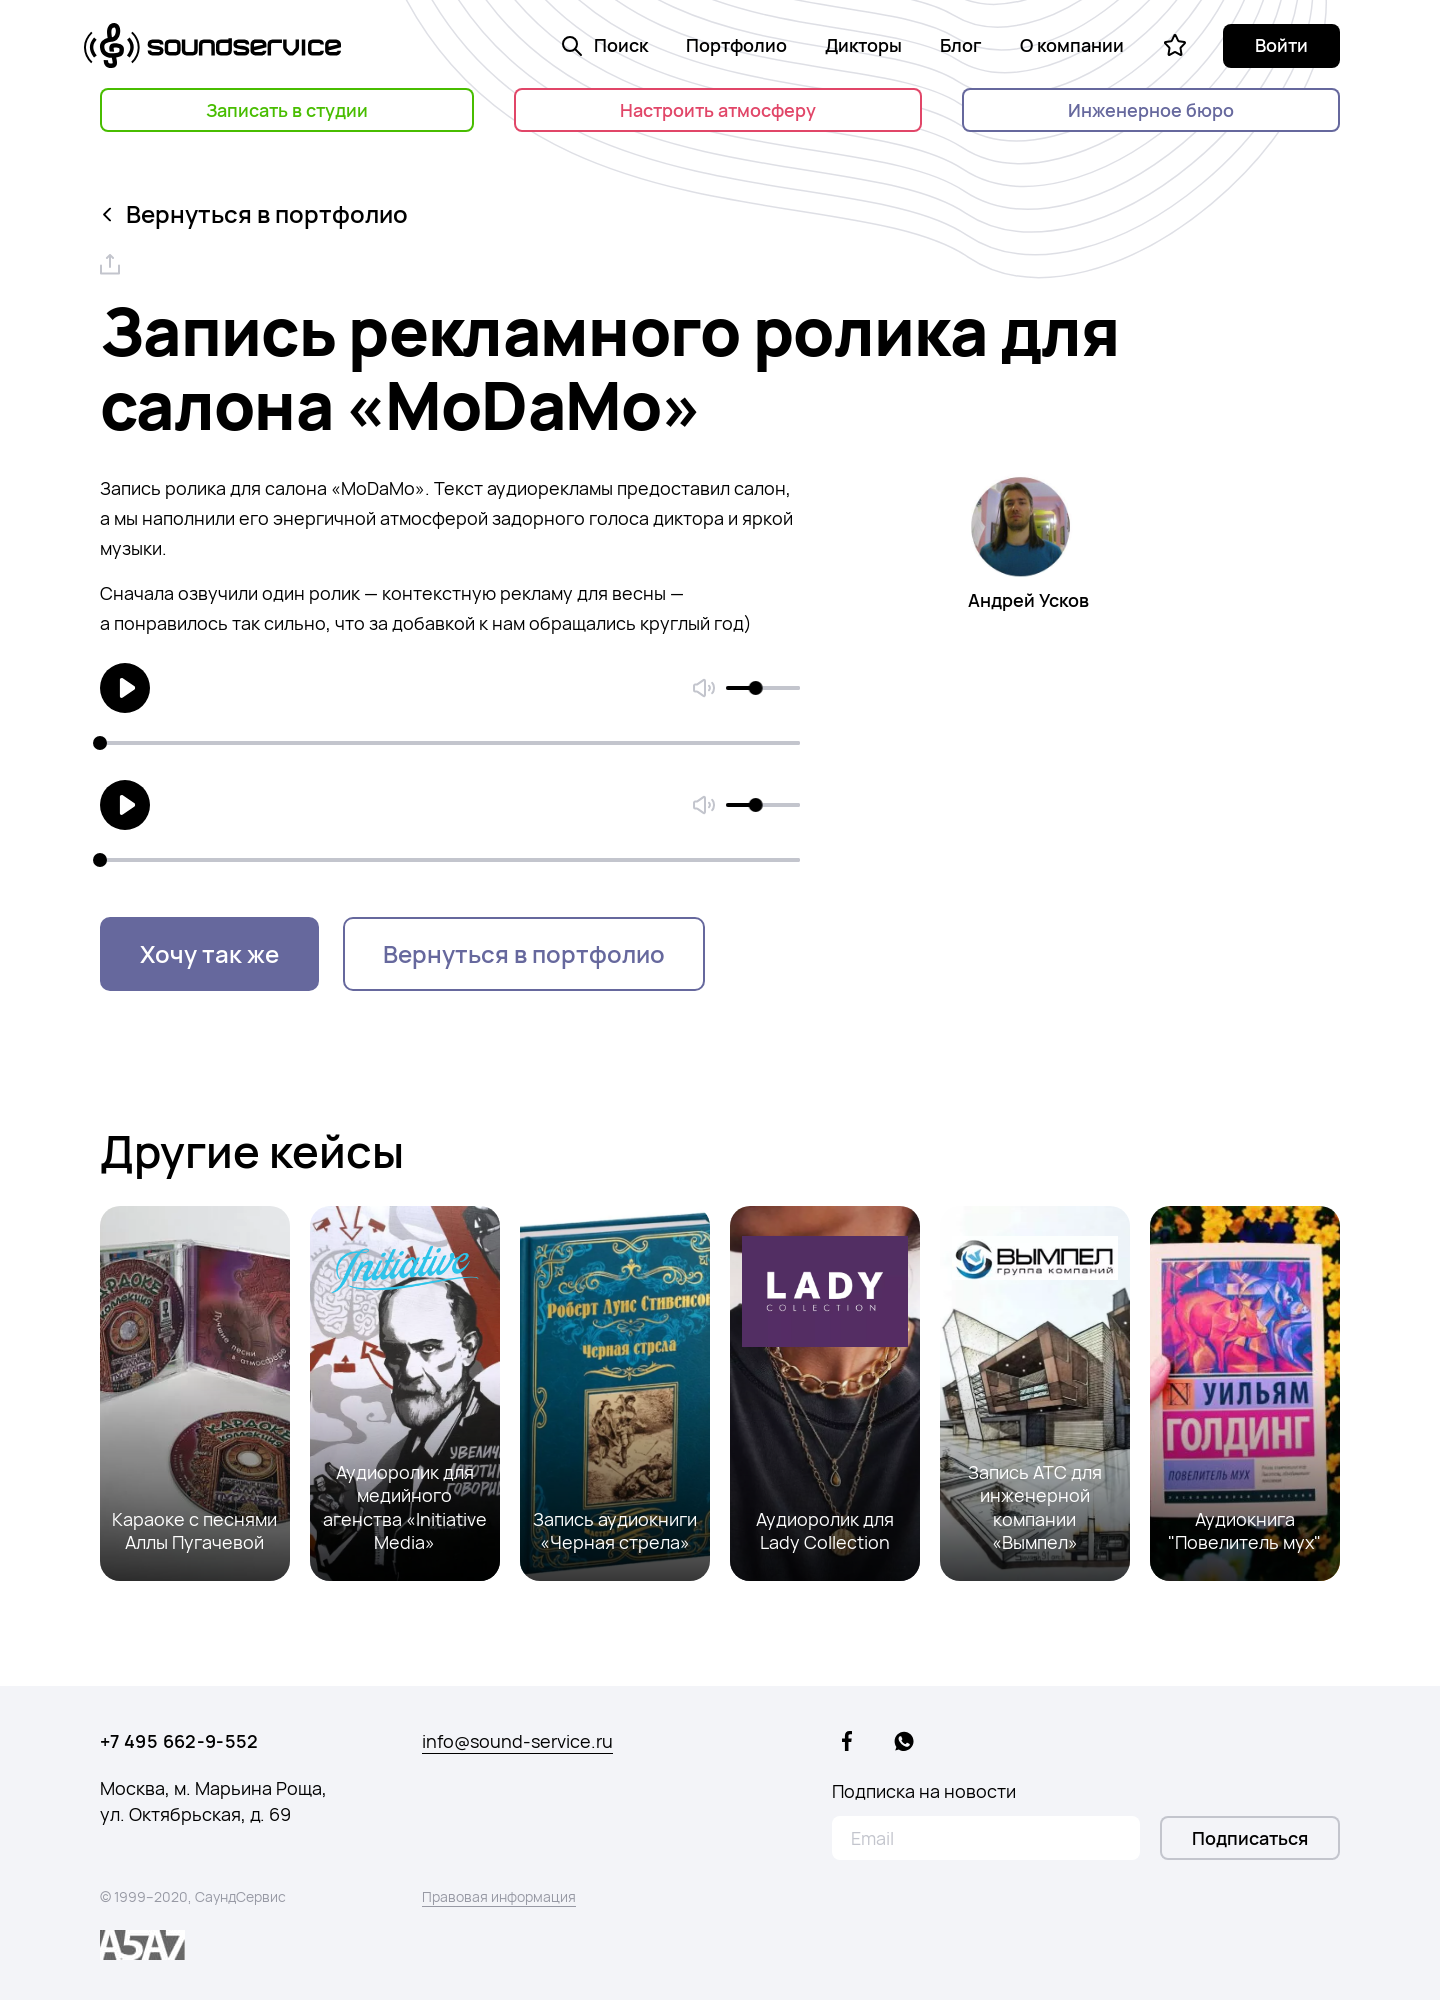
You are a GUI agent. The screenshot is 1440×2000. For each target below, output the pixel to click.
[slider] (756, 688)
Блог (961, 45)
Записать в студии (287, 110)
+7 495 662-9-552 (179, 1741)
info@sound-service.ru (517, 1741)
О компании (1072, 45)
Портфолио (736, 45)
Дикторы (863, 45)
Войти (1281, 45)
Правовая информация (499, 1896)
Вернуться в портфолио (256, 213)
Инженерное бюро (1151, 110)
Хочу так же (209, 953)
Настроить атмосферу (718, 110)
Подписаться (1250, 1838)
